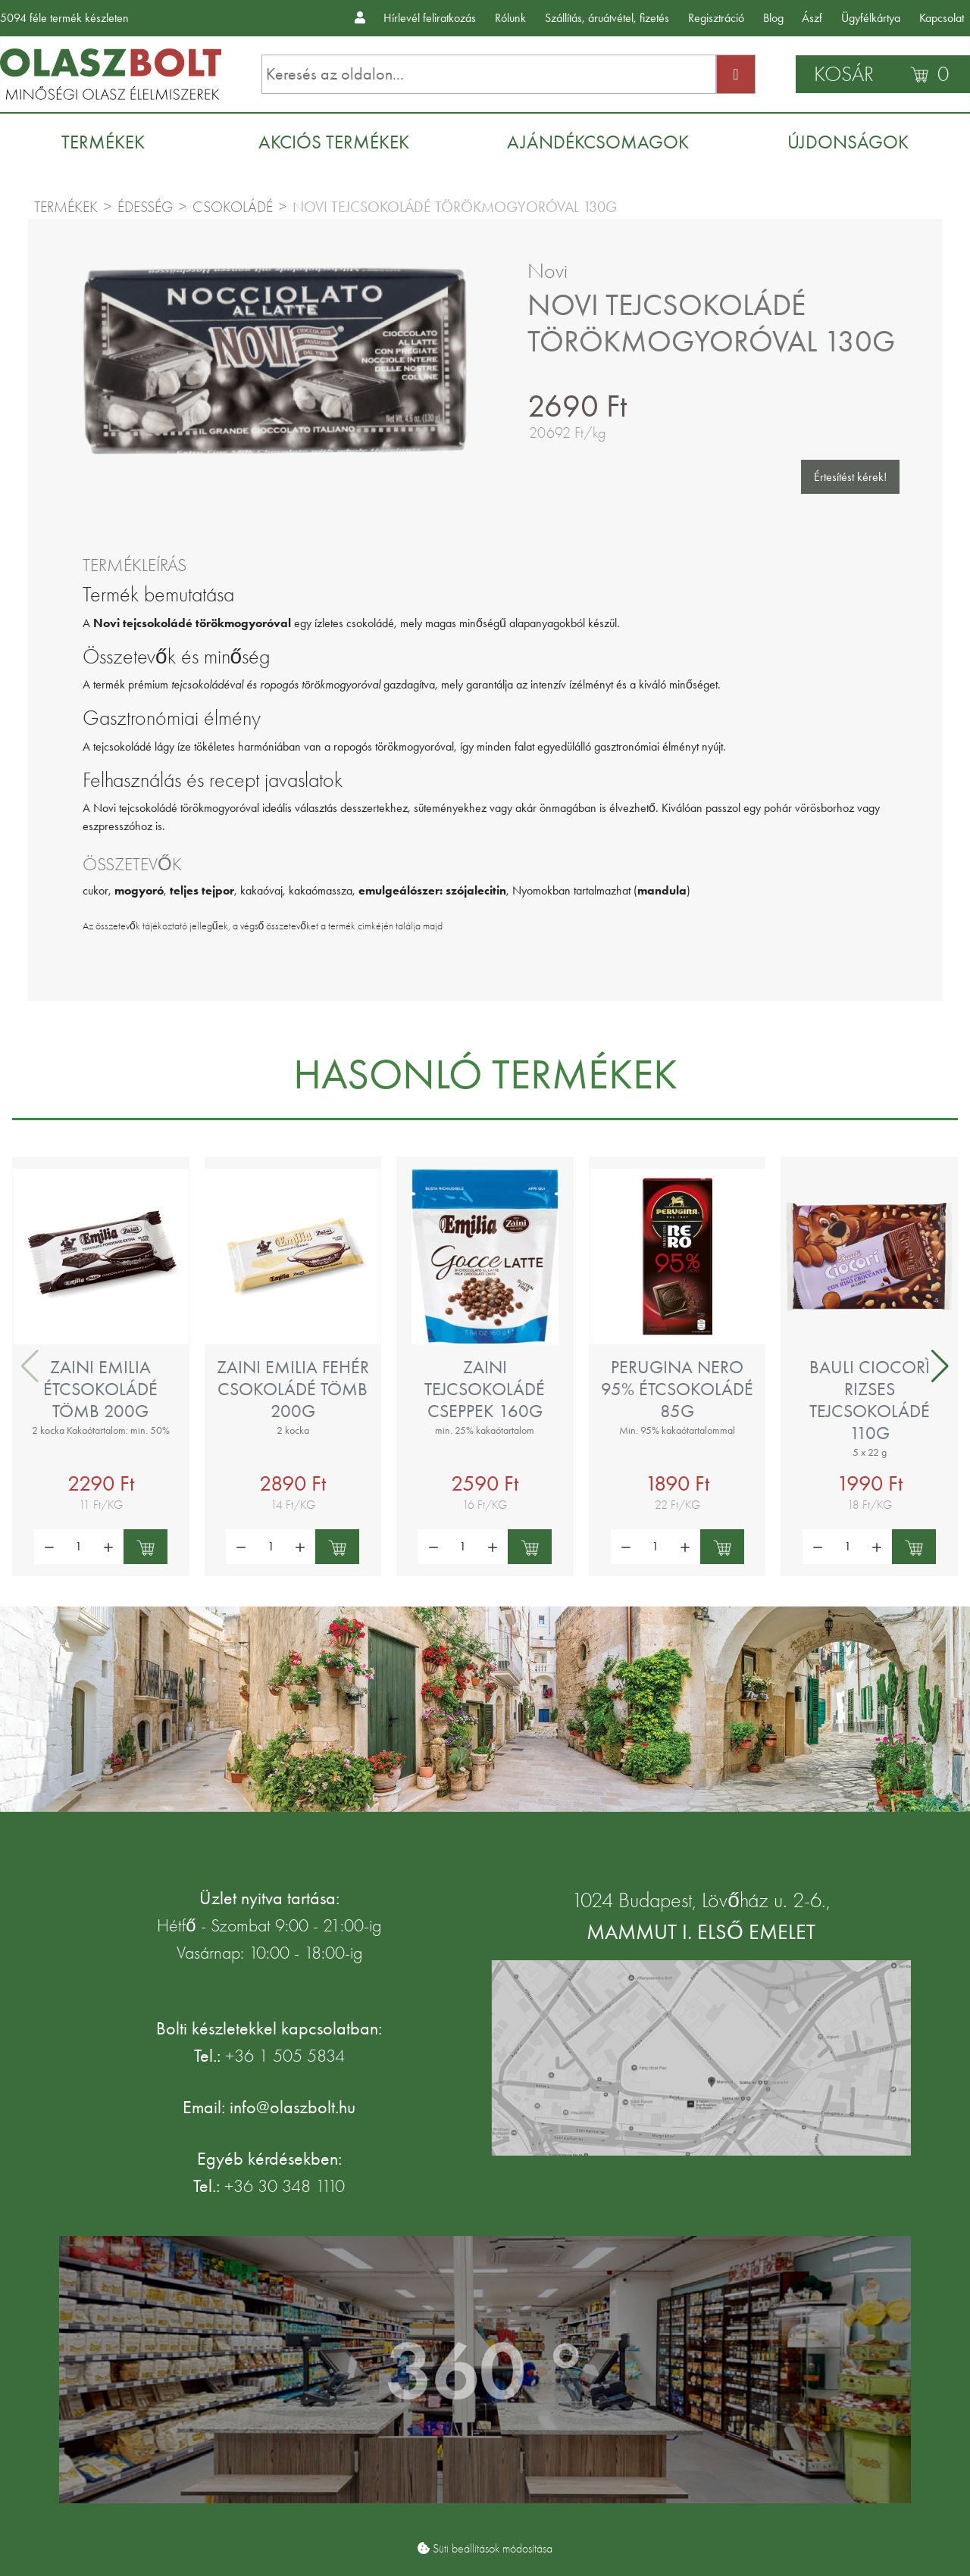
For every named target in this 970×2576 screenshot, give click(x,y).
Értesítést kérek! (850, 477)
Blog (773, 18)
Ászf (812, 18)
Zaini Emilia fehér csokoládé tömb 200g (293, 1389)
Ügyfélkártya (870, 18)
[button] (940, 1366)
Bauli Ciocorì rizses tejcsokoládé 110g (869, 1400)
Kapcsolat (941, 18)
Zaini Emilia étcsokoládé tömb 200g (100, 1389)
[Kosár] (883, 74)
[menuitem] (110, 142)
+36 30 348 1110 (284, 2186)
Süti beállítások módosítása (492, 2549)
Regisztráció (716, 18)
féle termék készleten (64, 18)
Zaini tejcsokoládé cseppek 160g (484, 1389)
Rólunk (510, 18)
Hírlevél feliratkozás (429, 18)
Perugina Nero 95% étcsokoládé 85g (677, 1389)
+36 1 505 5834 (285, 2055)
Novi (547, 271)
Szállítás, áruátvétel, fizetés (607, 18)
